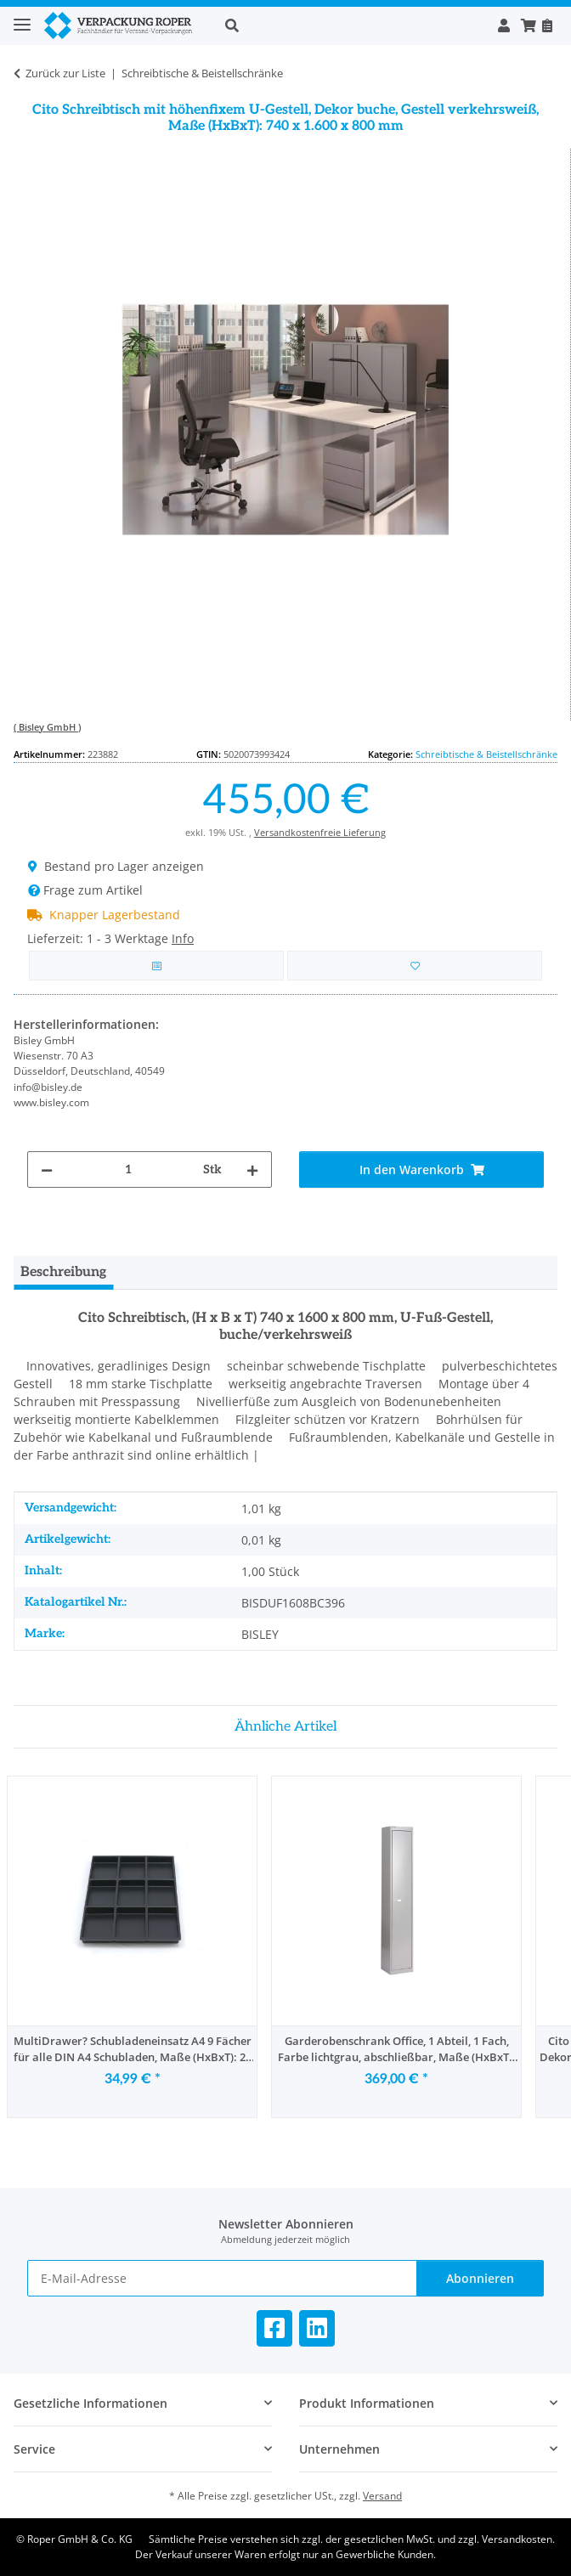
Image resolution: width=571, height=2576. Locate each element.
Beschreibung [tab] (63, 1272)
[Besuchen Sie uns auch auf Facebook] (274, 2328)
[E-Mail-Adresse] (222, 2278)
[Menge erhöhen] (252, 1169)
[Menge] (128, 1169)
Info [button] (183, 938)
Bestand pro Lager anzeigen (116, 866)
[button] (352, 25)
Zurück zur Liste (65, 73)
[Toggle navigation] (22, 17)
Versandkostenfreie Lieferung (320, 832)
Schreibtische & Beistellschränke (486, 754)
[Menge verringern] (46, 1169)
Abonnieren (480, 2278)
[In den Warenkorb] (421, 1169)
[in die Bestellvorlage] (414, 965)
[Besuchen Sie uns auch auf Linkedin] (317, 2328)
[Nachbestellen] (546, 25)
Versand (382, 2495)
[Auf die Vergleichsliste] (156, 965)
